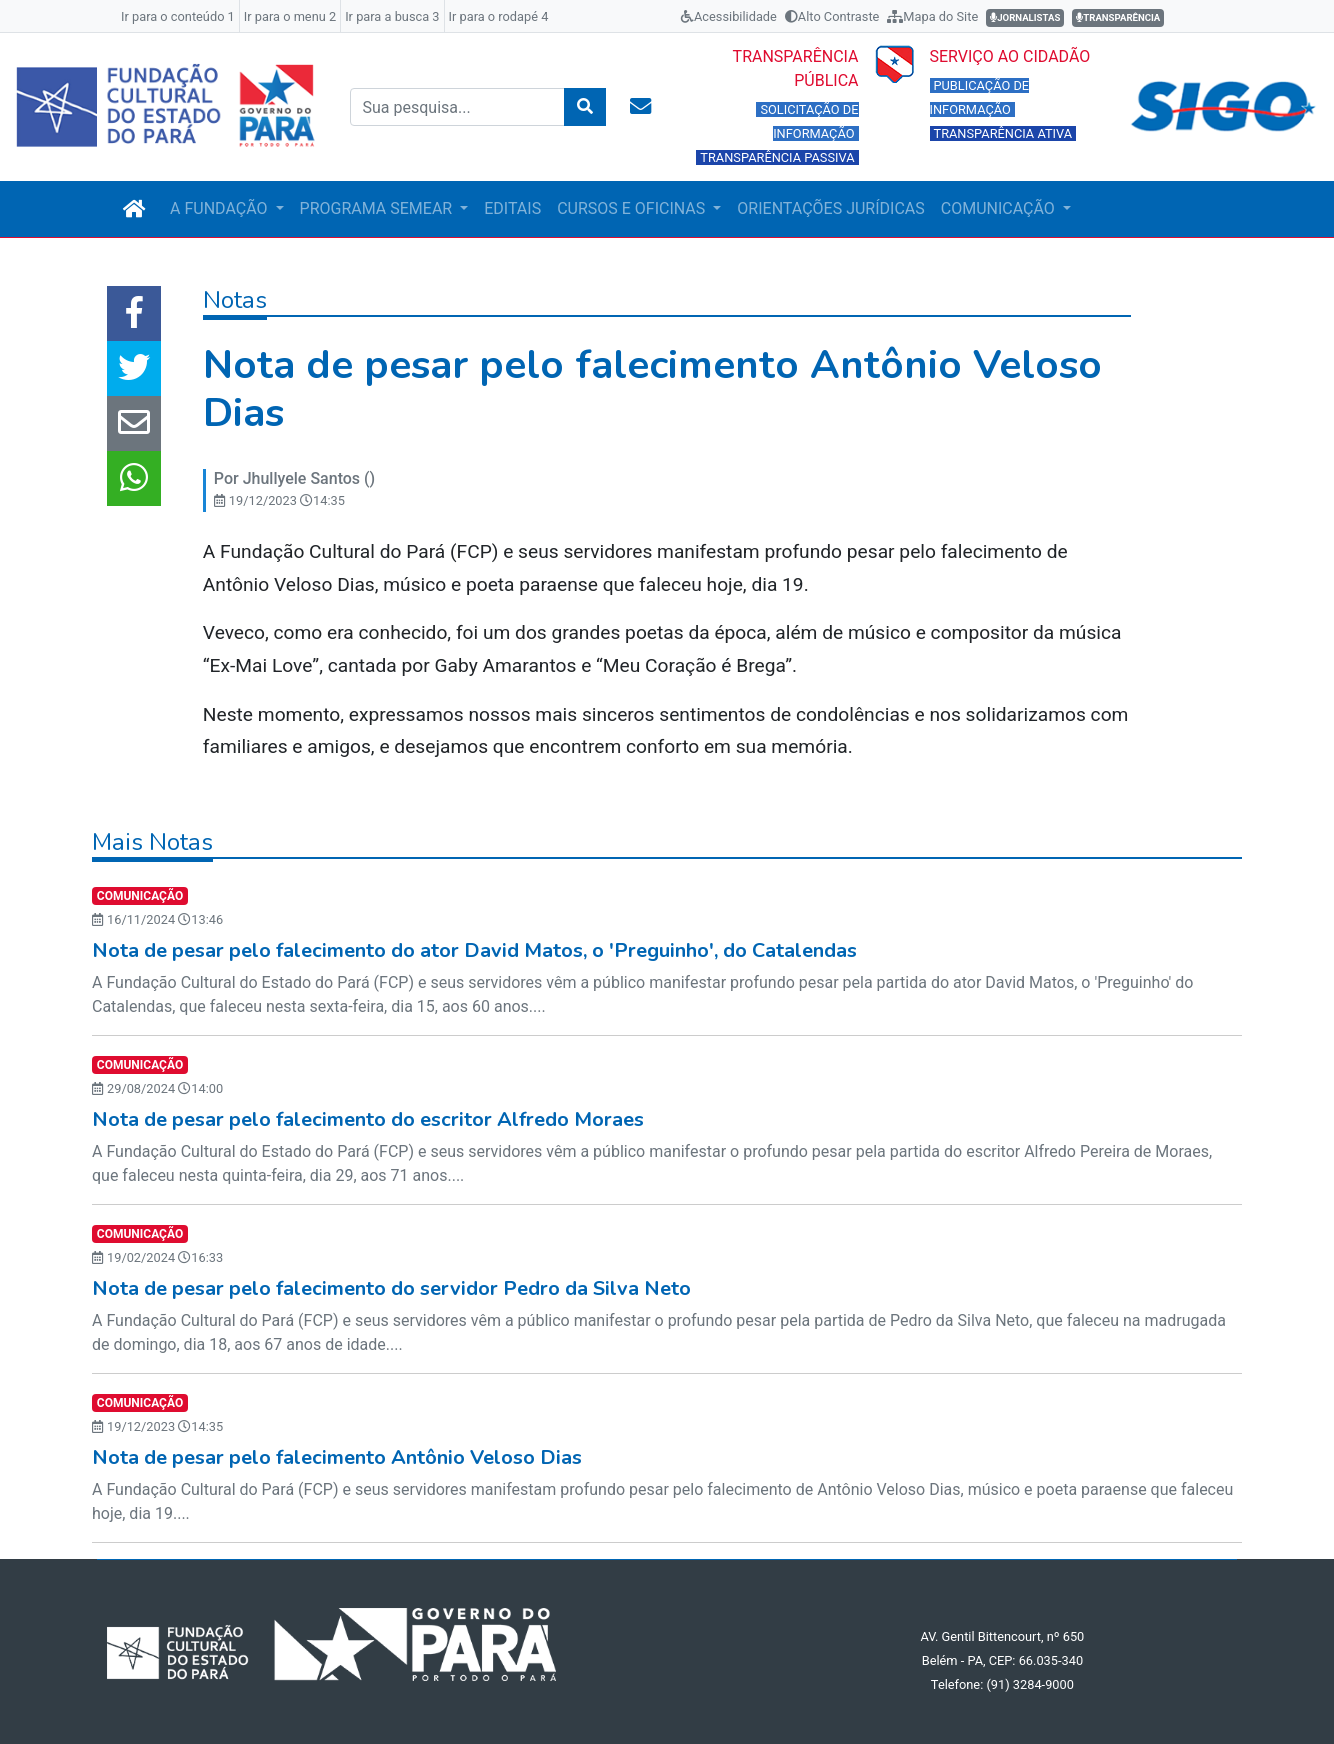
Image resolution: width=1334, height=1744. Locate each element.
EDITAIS (512, 208)
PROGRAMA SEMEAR (378, 208)
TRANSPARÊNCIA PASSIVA (777, 157)
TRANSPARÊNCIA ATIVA (1003, 133)
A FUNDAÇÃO (220, 208)
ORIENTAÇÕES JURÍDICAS (830, 208)
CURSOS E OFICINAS (633, 208)
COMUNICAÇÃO (1000, 208)
